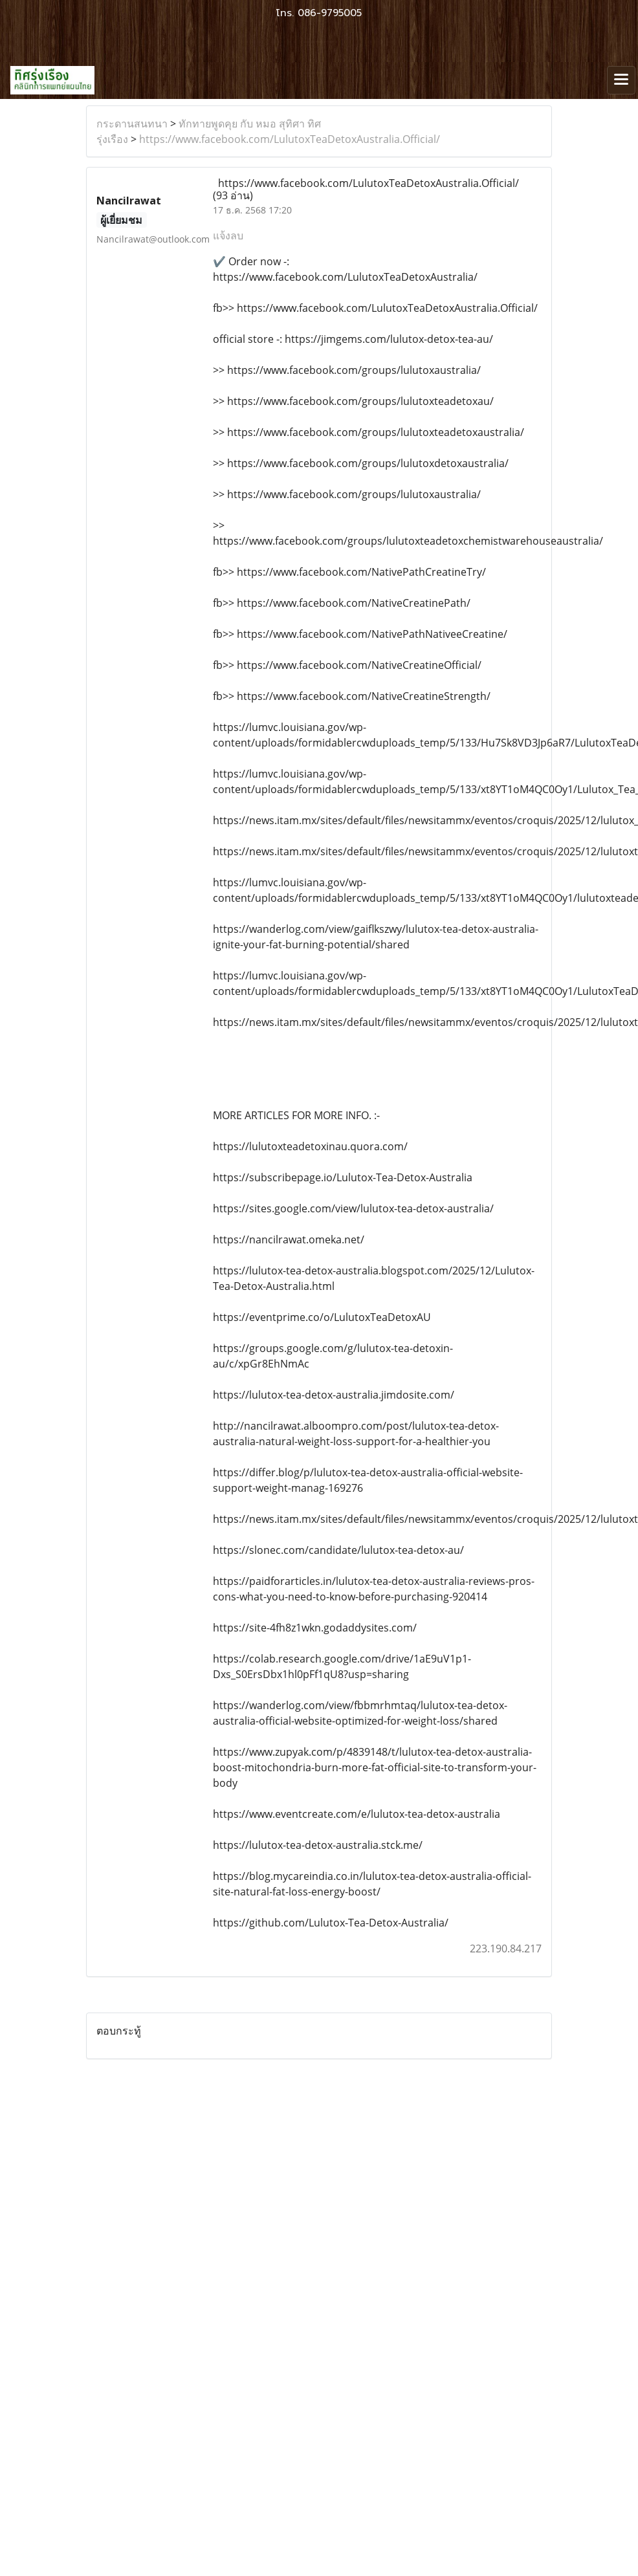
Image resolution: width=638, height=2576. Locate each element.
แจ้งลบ (228, 235)
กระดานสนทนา (132, 123)
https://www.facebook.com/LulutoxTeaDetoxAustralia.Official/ (289, 139)
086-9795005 (330, 13)
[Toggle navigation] (621, 80)
